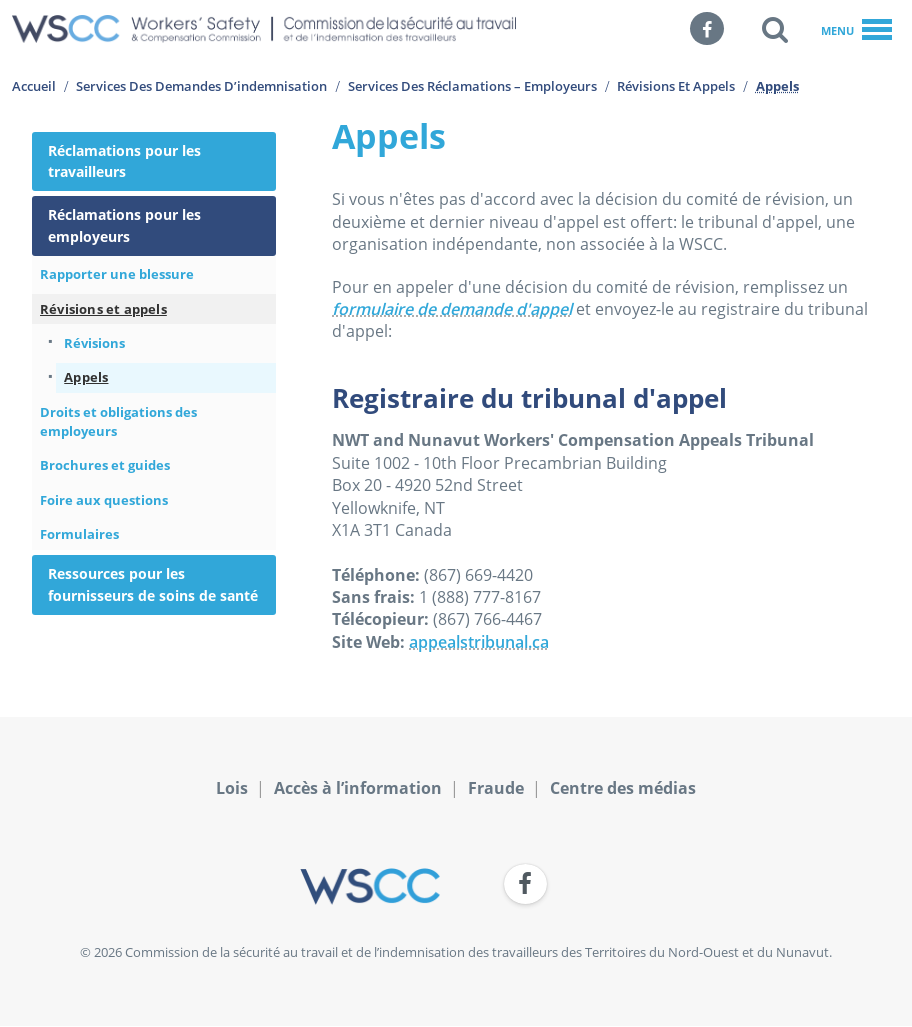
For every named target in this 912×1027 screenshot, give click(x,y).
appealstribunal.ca (479, 642)
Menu (856, 31)
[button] (775, 29)
